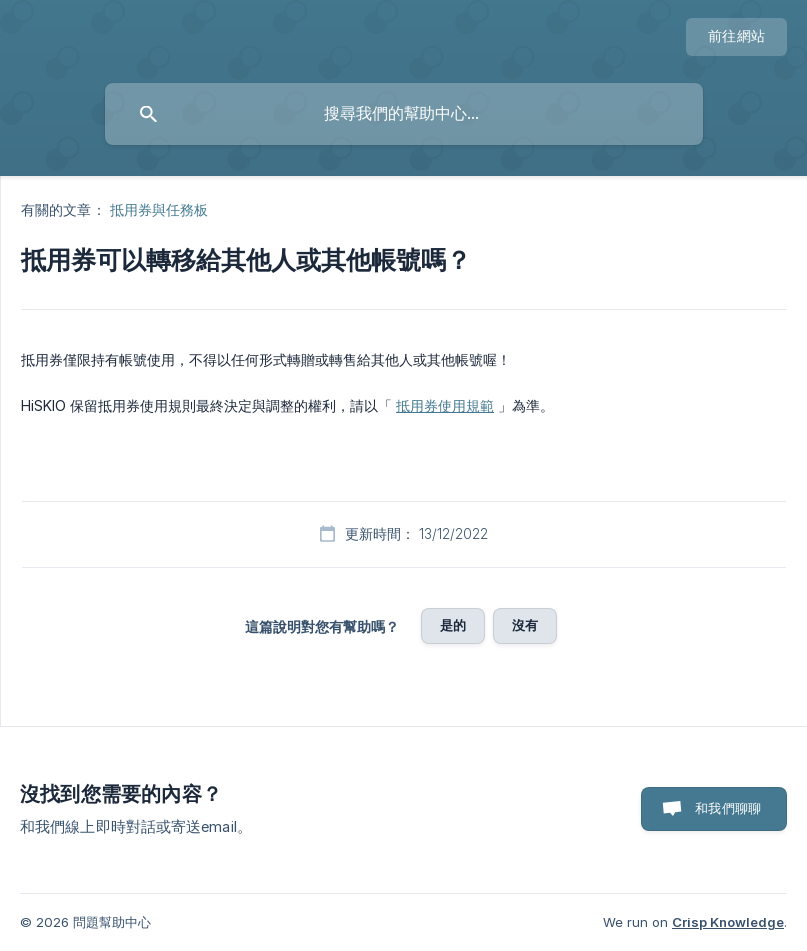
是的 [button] (453, 625)
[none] (736, 37)
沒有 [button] (525, 625)
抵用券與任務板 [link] (159, 209)
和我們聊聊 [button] (728, 808)
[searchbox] (404, 114)
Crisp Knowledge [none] (728, 922)
